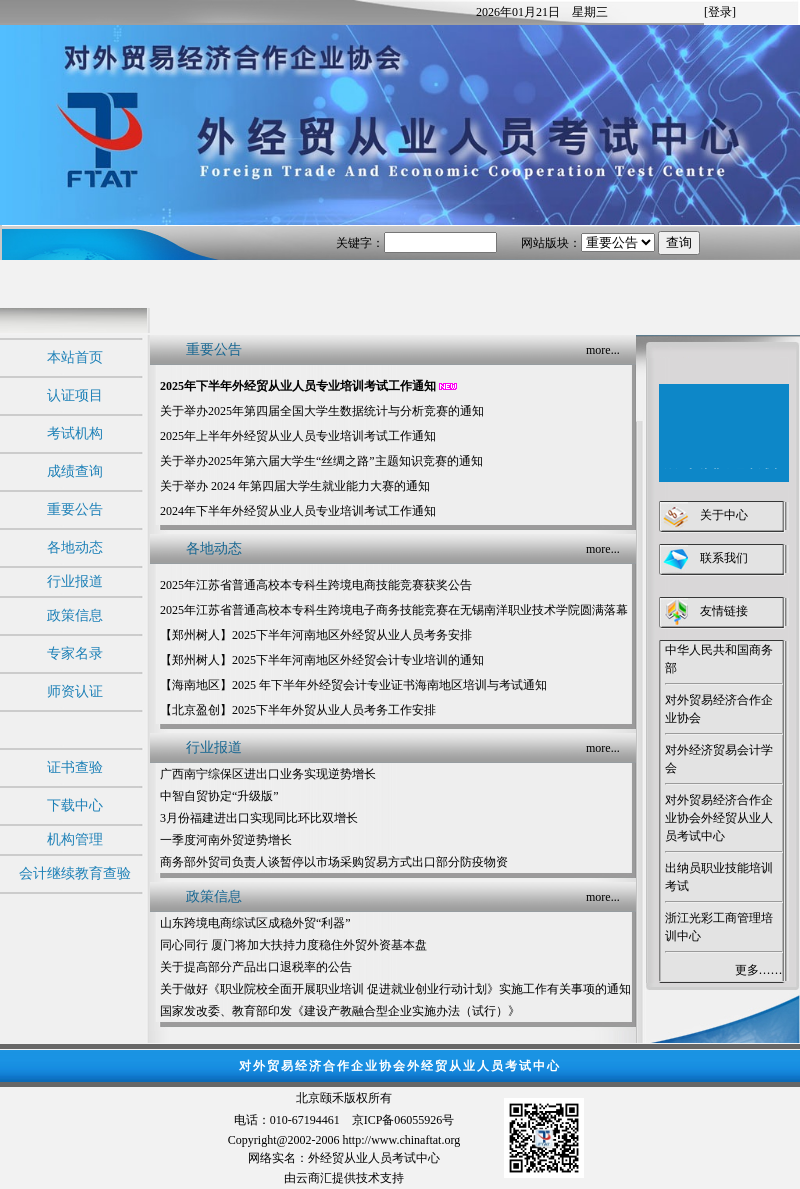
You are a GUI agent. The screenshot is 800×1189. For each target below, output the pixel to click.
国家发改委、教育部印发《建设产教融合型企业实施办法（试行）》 (340, 1011)
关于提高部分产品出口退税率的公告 (256, 967)
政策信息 (75, 615)
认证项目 (75, 395)
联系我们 (724, 558)
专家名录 (75, 653)
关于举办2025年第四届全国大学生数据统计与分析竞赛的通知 (322, 411)
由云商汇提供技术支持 (344, 1178)
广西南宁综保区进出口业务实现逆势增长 (268, 774)
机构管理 (75, 839)
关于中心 (724, 515)
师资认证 (75, 691)
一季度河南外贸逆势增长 (226, 840)
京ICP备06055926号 (403, 1120)
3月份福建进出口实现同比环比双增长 (259, 818)
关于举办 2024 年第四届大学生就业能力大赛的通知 (295, 486)
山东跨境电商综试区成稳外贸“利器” (255, 923)
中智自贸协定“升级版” (219, 796)
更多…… (759, 970)
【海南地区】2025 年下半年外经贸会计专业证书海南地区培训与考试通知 (353, 685)
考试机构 (75, 433)
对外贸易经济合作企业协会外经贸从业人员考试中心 (719, 818)
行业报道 (75, 581)
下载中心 (75, 805)
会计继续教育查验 (75, 873)
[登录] (720, 12)
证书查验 (75, 767)
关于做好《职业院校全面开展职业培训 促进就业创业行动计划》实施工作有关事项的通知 (395, 989)
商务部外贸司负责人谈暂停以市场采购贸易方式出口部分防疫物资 (334, 862)
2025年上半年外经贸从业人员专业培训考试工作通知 (298, 436)
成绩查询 (75, 471)
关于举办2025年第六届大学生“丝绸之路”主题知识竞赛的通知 (321, 461)
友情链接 (724, 611)
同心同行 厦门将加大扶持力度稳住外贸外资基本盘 (293, 945)
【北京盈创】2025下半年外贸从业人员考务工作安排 (298, 710)
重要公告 (75, 509)
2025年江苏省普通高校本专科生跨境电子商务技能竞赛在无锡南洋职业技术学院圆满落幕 (394, 610)
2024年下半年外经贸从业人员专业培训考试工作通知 (298, 511)
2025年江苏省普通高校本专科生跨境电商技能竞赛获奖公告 (316, 585)
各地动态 (75, 547)
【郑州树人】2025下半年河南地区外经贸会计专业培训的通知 (322, 660)
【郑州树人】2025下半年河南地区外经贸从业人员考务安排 (316, 635)
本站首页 (75, 357)
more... (603, 350)
